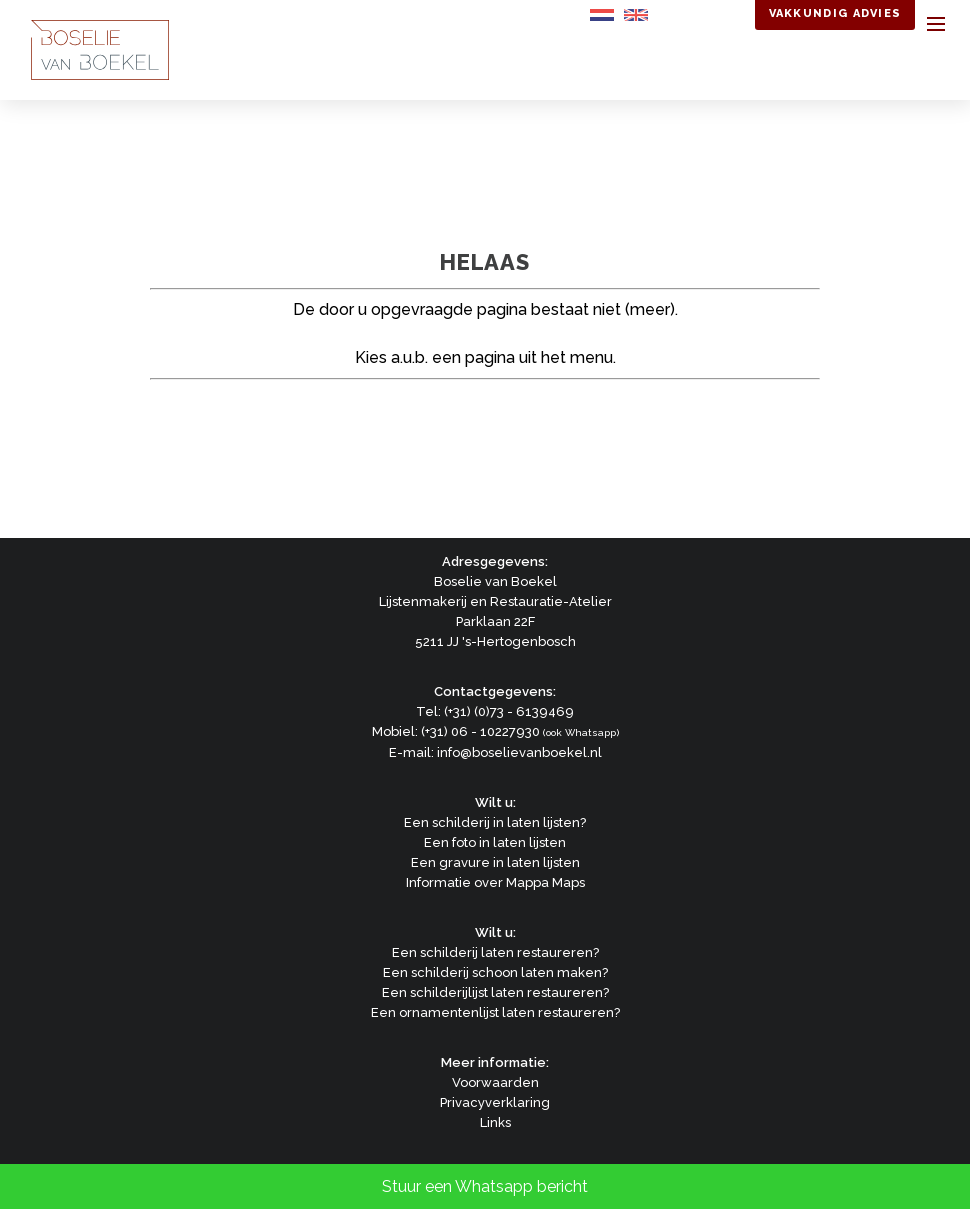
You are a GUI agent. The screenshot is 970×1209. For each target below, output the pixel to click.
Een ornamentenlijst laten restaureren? (495, 1012)
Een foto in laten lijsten (495, 842)
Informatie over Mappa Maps (495, 882)
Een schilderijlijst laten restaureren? (495, 992)
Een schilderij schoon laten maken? (495, 972)
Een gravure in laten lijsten (495, 862)
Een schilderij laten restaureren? (495, 952)
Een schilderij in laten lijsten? (495, 822)
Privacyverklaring (495, 1102)
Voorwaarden (495, 1082)
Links (495, 1122)
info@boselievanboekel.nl (519, 752)
